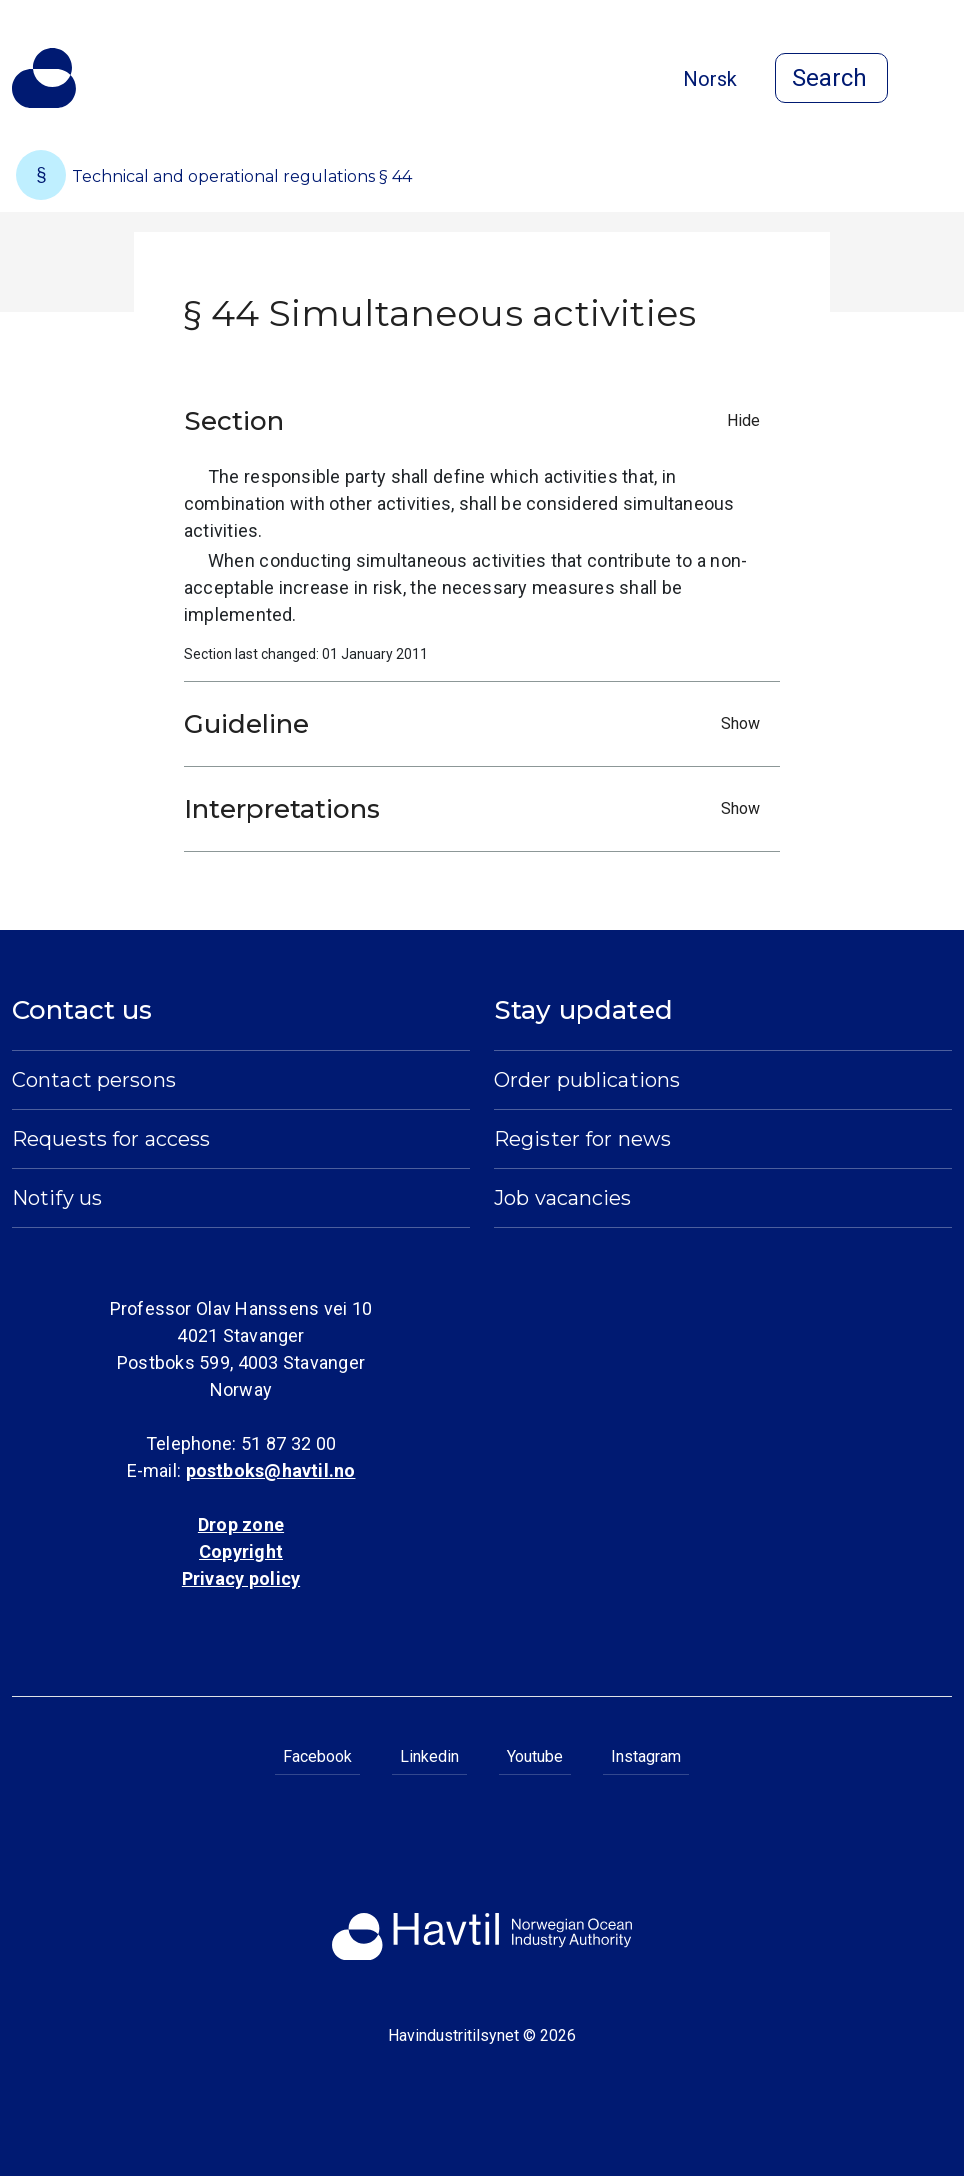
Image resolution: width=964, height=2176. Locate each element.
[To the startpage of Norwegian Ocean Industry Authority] (44, 78)
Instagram (646, 1756)
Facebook (317, 1756)
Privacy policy (241, 1578)
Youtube (535, 1756)
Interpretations (477, 809)
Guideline (477, 724)
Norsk (710, 79)
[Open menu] (940, 80)
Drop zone (241, 1524)
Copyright (241, 1551)
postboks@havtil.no (271, 1470)
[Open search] (831, 78)
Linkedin (429, 1756)
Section (477, 421)
